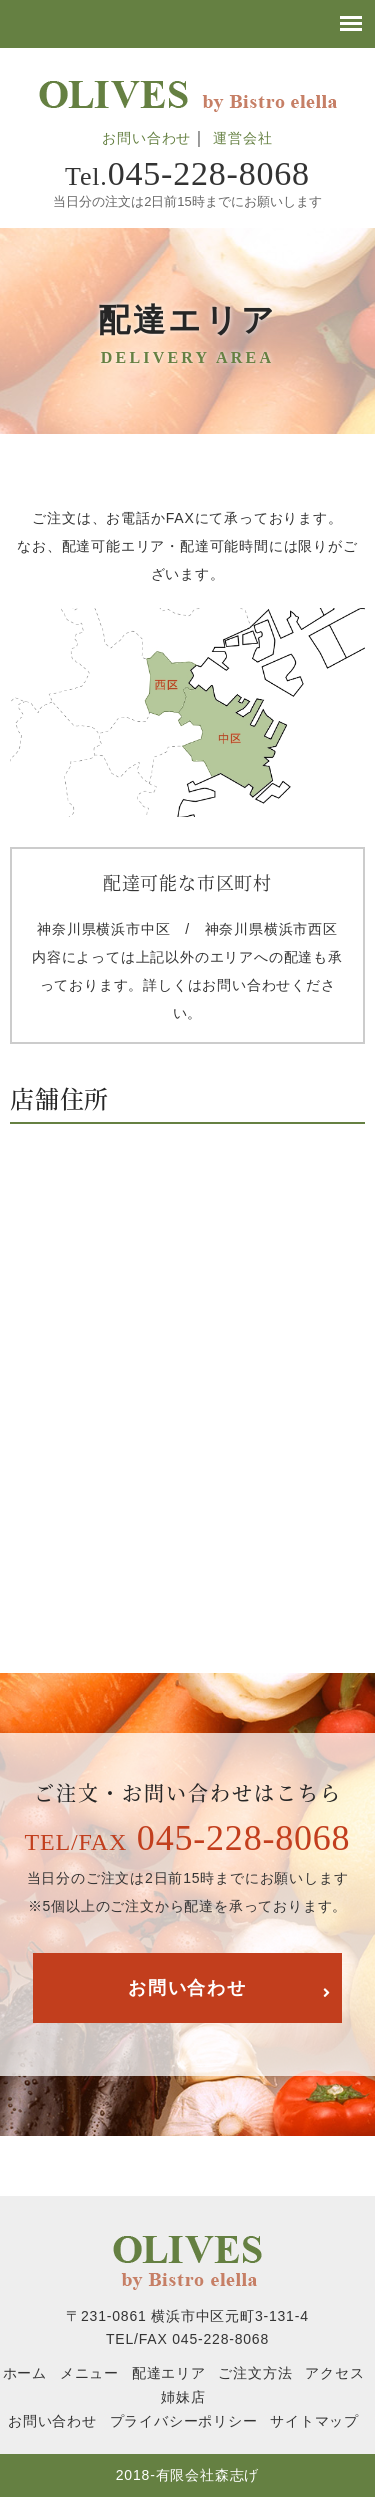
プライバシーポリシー (184, 2421)
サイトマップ (314, 2421)
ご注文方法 (255, 2373)
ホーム (25, 2373)
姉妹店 (183, 2397)
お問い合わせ (146, 138)
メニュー (89, 2373)
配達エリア (169, 2373)
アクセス (334, 2373)
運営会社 (242, 138)
